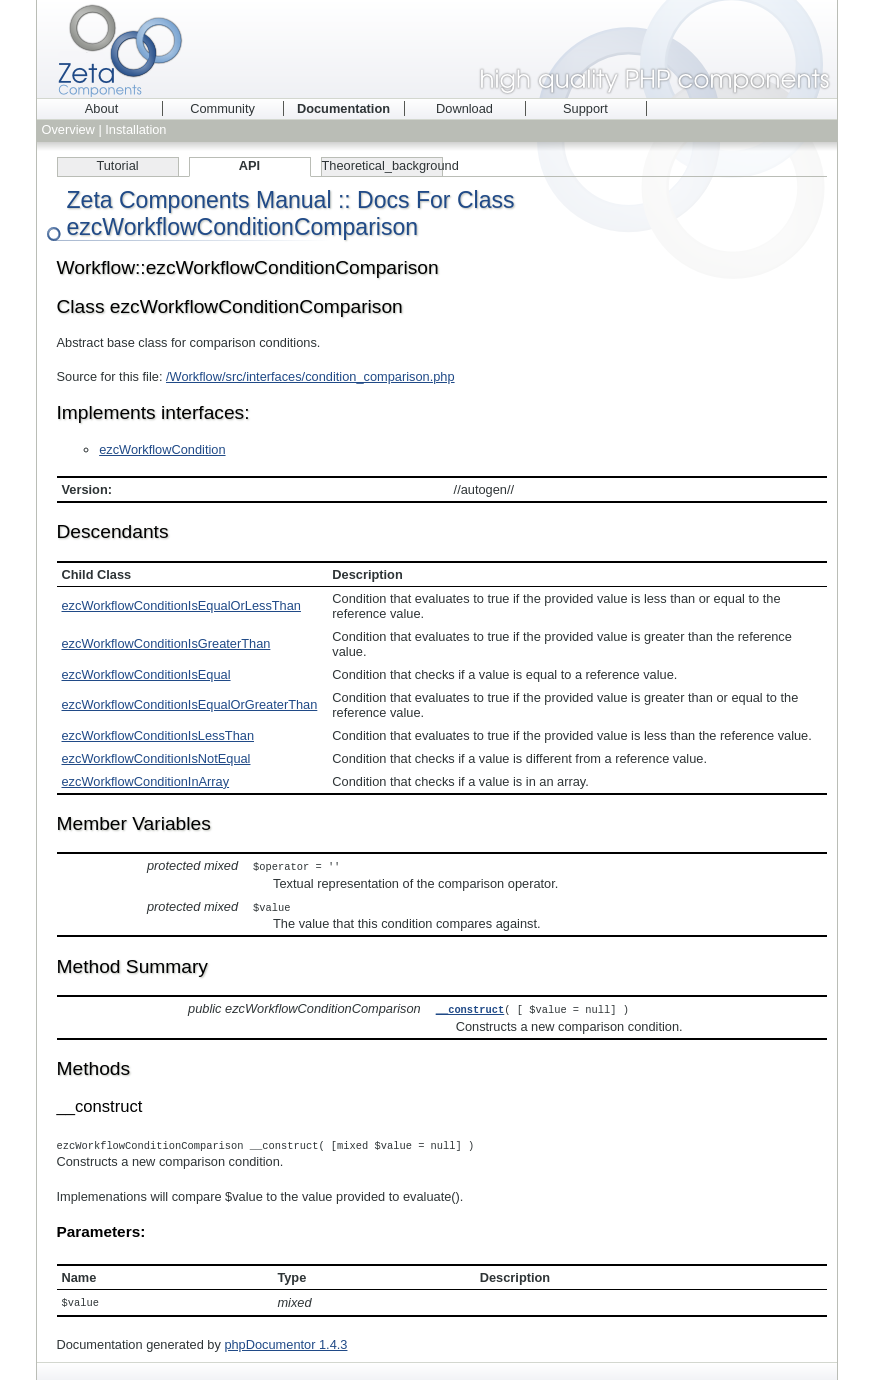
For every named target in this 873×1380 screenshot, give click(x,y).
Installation (135, 129)
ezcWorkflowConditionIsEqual (146, 674)
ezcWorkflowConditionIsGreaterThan (166, 643)
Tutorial (117, 165)
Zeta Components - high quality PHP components (437, 49)
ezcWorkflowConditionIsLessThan (158, 735)
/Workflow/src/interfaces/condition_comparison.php (310, 376)
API (249, 165)
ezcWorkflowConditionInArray (146, 781)
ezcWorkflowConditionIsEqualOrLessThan (181, 605)
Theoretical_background (382, 165)
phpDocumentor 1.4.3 (285, 1340)
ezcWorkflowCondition (162, 449)
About (101, 108)
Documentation (343, 108)
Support (585, 108)
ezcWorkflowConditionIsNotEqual (156, 758)
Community (222, 108)
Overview (68, 129)
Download (464, 108)
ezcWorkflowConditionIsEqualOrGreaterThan (190, 704)
